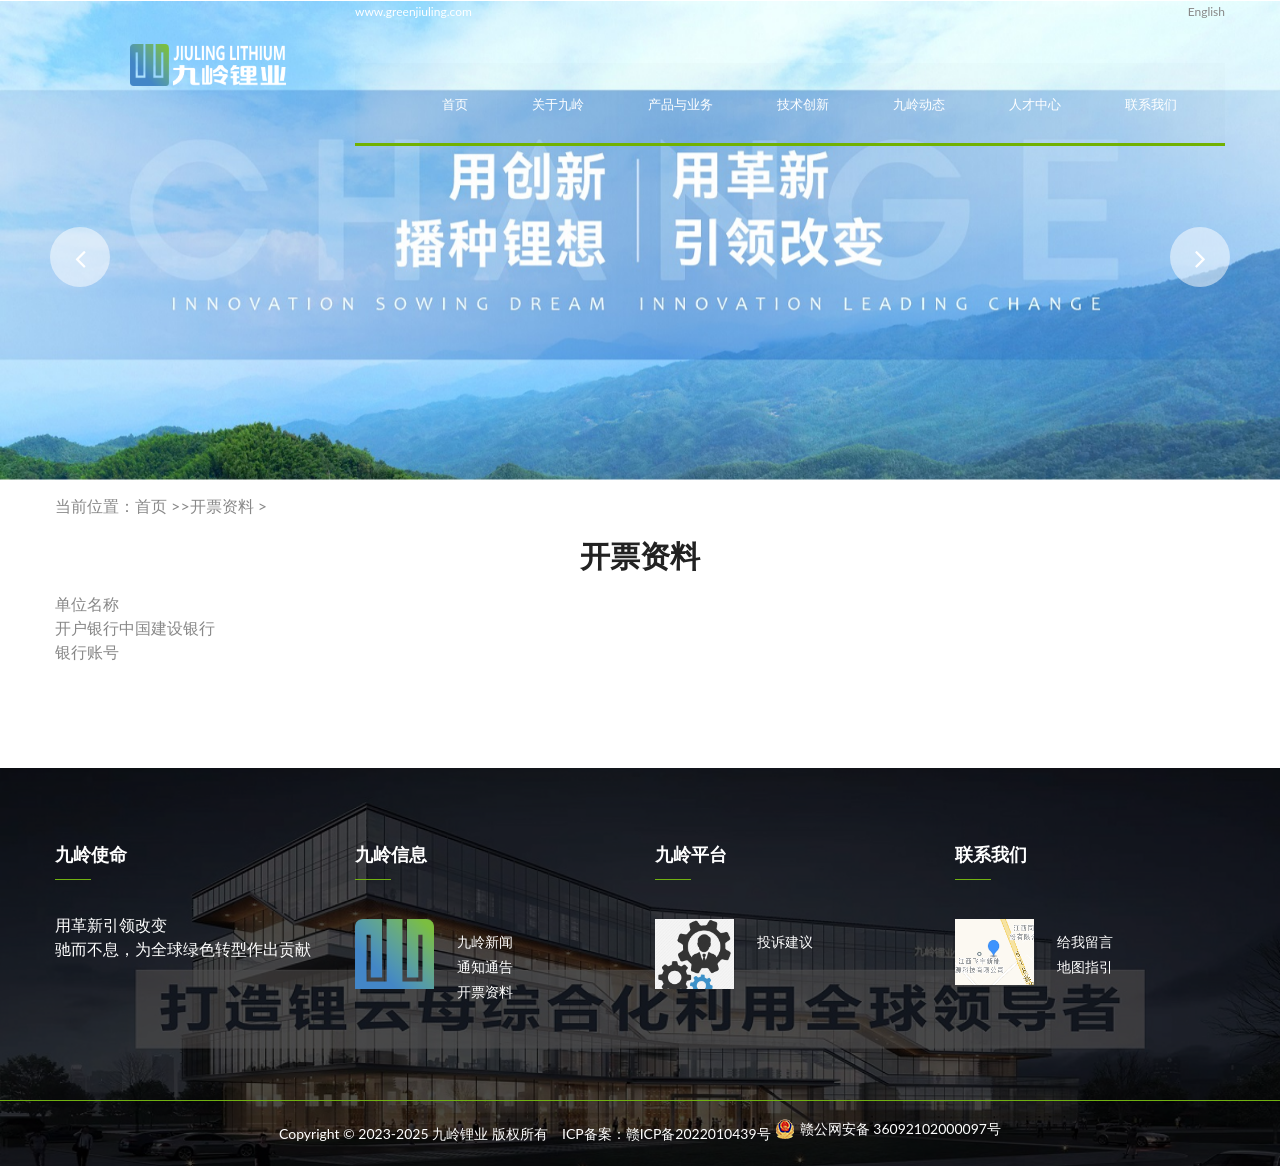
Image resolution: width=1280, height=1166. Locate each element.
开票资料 (222, 505)
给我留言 (1085, 941)
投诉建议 (785, 941)
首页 (455, 104)
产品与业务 (680, 104)
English (1206, 11)
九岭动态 (919, 104)
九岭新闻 (485, 941)
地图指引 (1085, 966)
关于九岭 (558, 104)
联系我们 (1151, 104)
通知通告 (485, 966)
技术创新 (803, 104)
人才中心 (1035, 104)
